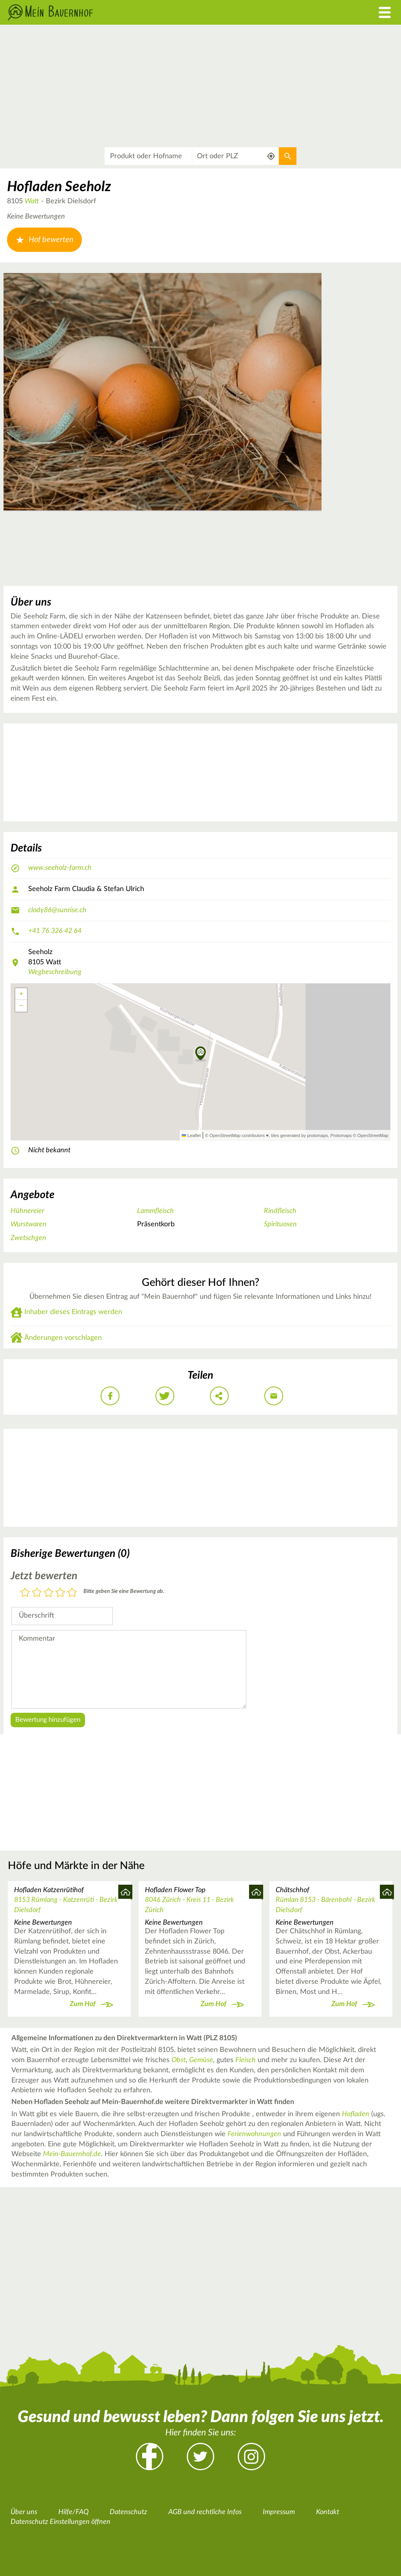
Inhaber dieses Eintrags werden (73, 1312)
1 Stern (25, 1593)
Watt (32, 201)
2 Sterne (37, 1593)
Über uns (24, 2512)
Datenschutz (128, 2512)
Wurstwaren (29, 1224)
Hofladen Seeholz (59, 187)
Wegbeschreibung (54, 972)
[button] (201, 1054)
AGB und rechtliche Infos (205, 2512)
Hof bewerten (44, 239)
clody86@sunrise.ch (57, 910)
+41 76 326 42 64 (54, 931)
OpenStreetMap (373, 1135)
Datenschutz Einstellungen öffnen (60, 2521)
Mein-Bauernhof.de (72, 2154)
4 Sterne (60, 1593)
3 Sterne (48, 1593)
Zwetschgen (28, 1238)
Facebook (149, 2456)
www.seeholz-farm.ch (60, 867)
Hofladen (355, 2114)
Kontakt (327, 2512)
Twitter (200, 2456)
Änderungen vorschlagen (63, 1337)
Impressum (279, 2512)
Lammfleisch (155, 1211)
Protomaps (341, 1135)
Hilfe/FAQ (73, 2512)
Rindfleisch (280, 1211)
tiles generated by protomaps (299, 1135)
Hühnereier (27, 1211)
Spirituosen (280, 1224)
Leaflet (191, 1135)
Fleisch (245, 2060)
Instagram (251, 2456)
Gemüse (201, 2060)
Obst (179, 2060)
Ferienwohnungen (254, 2134)
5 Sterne (72, 1593)
